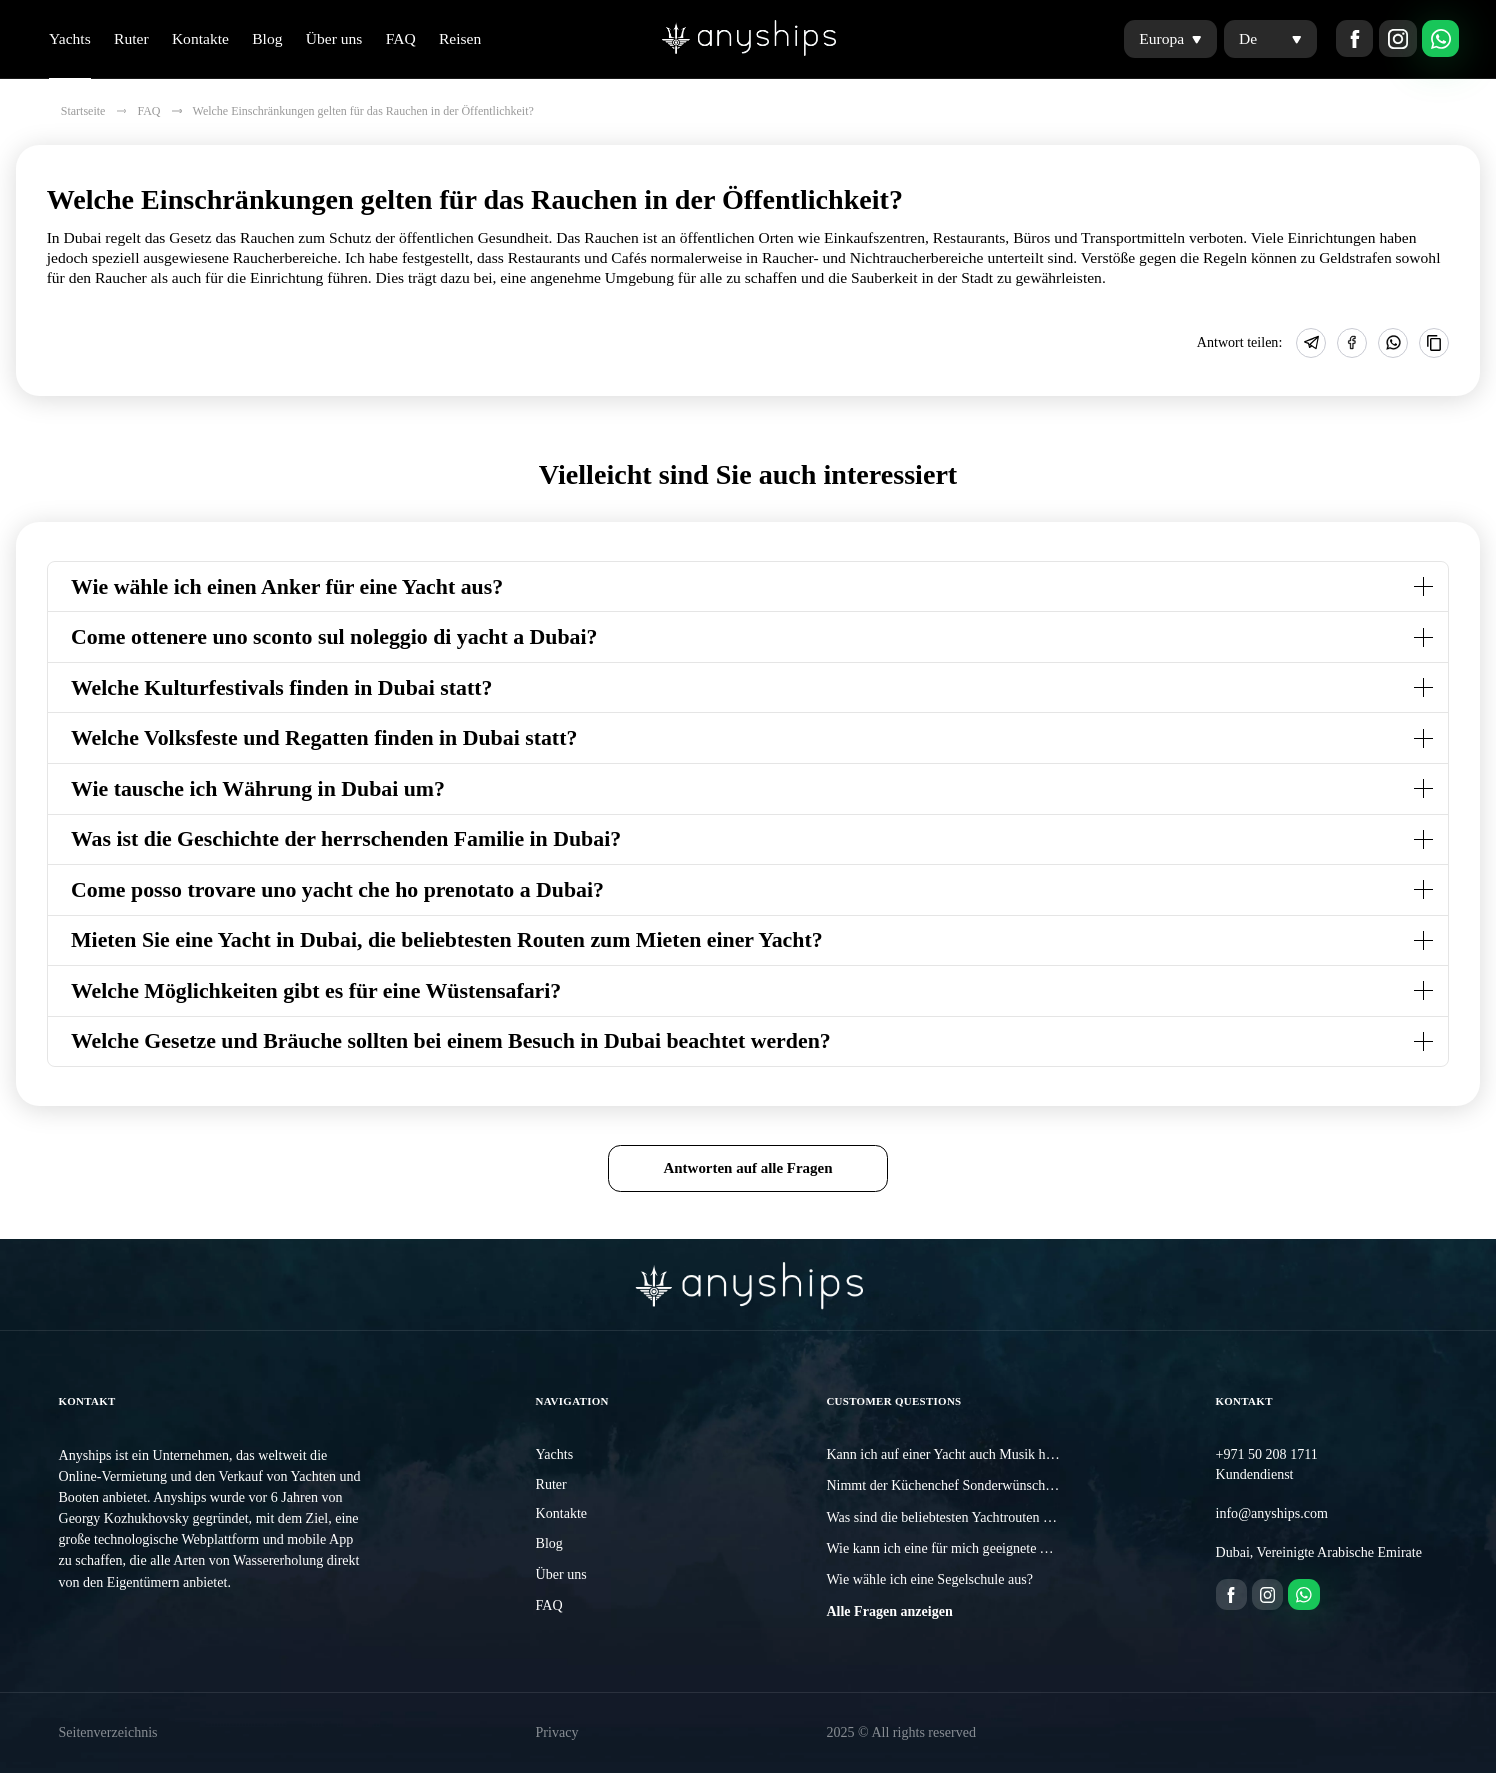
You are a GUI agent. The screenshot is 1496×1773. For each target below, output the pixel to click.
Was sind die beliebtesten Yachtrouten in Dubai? (962, 1517)
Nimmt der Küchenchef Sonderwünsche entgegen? (969, 1485)
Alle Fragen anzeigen (889, 1611)
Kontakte (200, 38)
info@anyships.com (1272, 1513)
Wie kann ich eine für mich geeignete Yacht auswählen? (983, 1548)
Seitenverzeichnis (107, 1732)
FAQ (401, 38)
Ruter (131, 38)
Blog (267, 38)
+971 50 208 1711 (1267, 1454)
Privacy (557, 1732)
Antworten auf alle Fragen (747, 1168)
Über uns (334, 38)
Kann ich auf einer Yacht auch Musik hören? (951, 1454)
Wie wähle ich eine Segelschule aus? (929, 1579)
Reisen (460, 38)
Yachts (70, 38)
